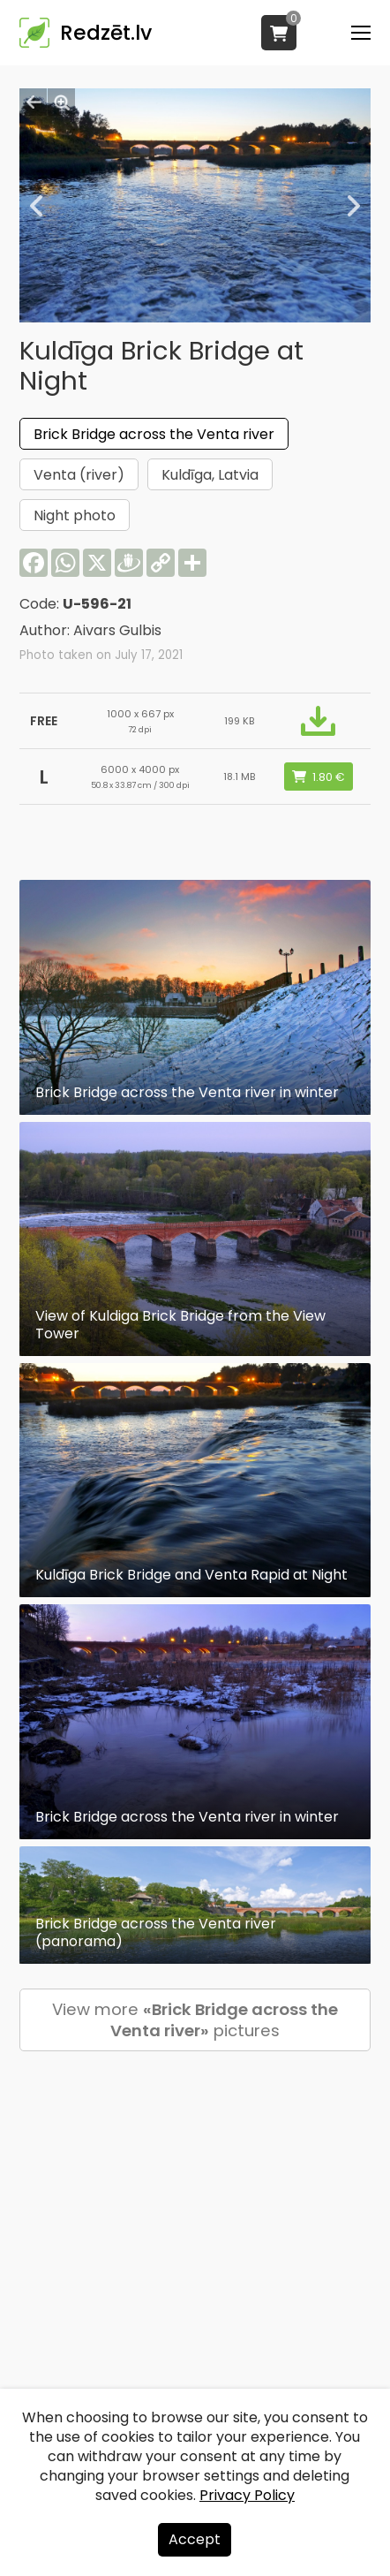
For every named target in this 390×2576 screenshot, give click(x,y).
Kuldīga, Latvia (210, 475)
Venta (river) (79, 475)
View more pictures (195, 2020)
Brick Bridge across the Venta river (154, 434)
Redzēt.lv (106, 33)
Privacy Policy (247, 2495)
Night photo (75, 515)
